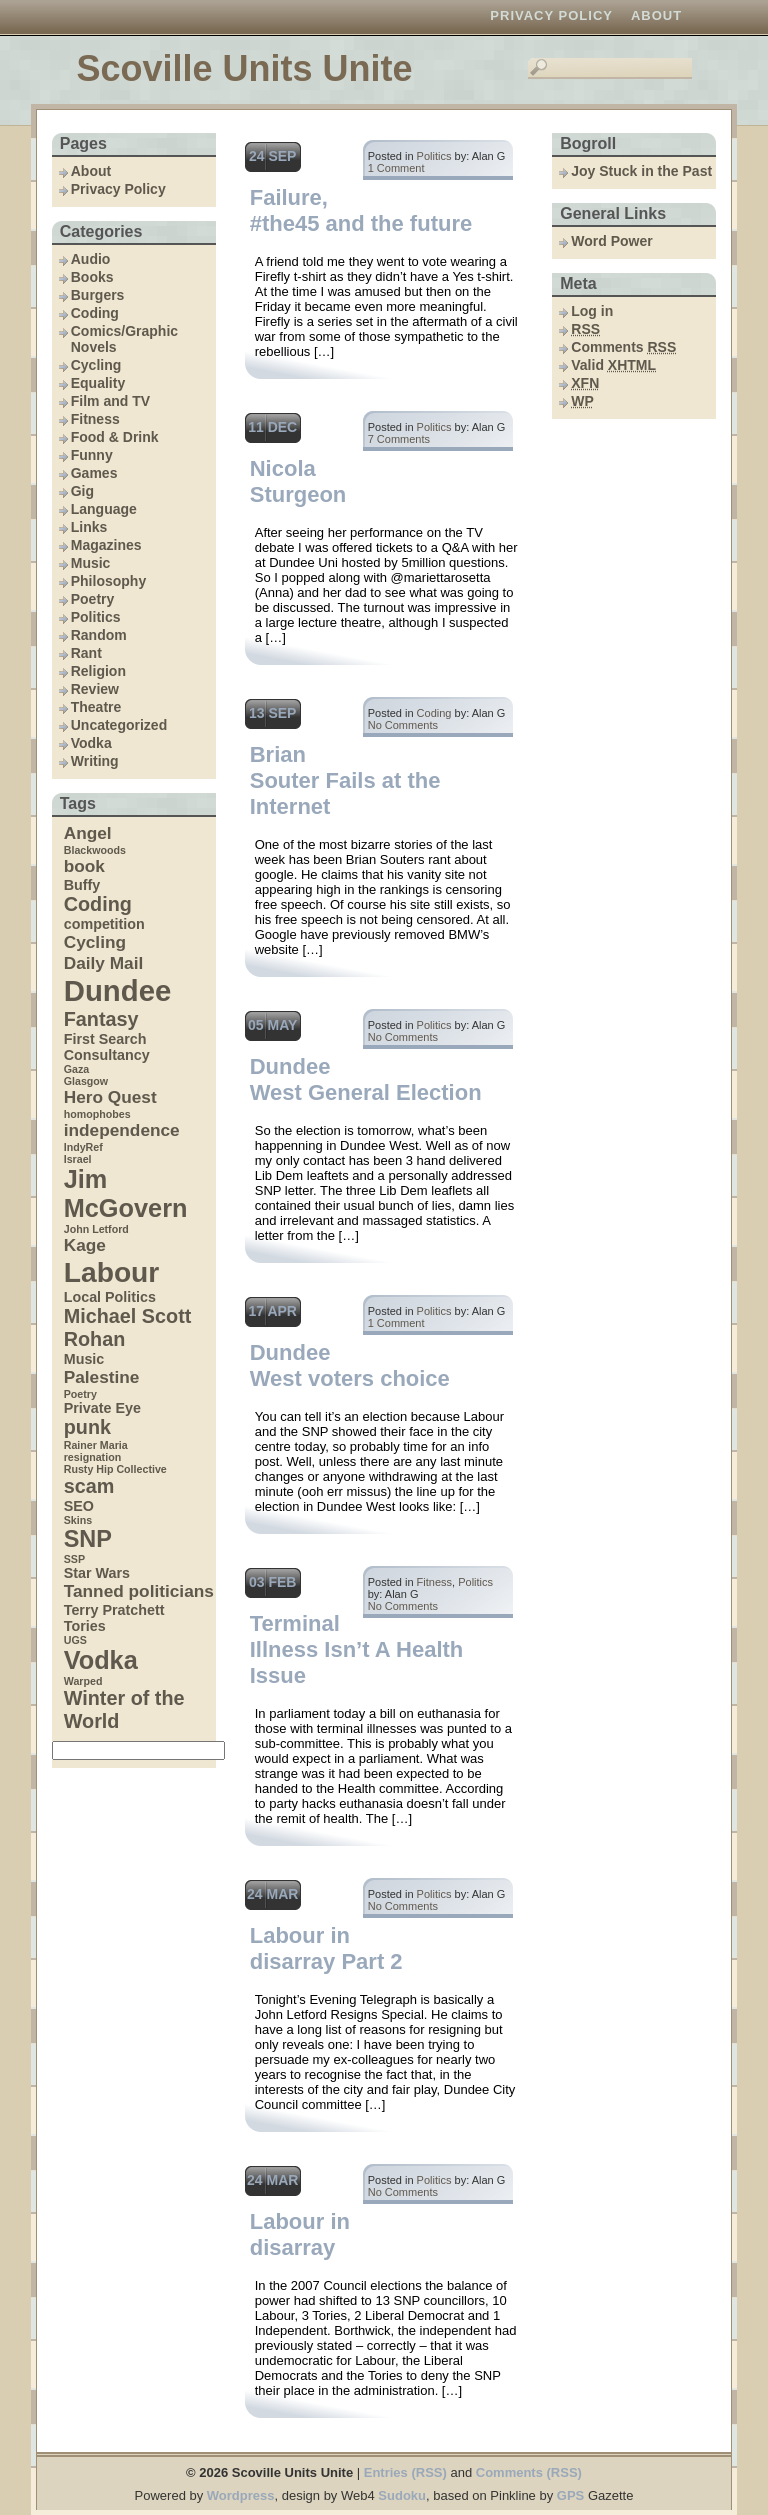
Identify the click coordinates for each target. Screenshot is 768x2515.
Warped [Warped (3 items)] (83, 1681)
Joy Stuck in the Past (641, 171)
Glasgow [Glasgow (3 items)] (86, 1081)
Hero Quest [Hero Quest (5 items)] (110, 1097)
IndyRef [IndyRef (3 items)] (83, 1147)
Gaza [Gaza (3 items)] (76, 1069)
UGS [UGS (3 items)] (75, 1640)
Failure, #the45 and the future (361, 210)
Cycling (96, 365)
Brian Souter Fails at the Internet (345, 780)
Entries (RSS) (405, 2472)
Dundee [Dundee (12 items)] (118, 990)
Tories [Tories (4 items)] (85, 1626)
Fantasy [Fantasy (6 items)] (101, 1019)
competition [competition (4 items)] (104, 924)
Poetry (93, 599)
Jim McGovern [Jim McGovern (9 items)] (126, 1193)
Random (99, 635)
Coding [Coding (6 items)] (98, 904)
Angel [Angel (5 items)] (88, 833)
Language (104, 509)
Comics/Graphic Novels (124, 339)
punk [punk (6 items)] (87, 1427)
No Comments (403, 725)
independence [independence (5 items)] (122, 1130)
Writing (95, 761)
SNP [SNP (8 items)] (88, 1539)
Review (95, 689)
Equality (98, 383)
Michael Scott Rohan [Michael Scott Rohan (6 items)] (128, 1327)
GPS (570, 2495)
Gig (82, 491)
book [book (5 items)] (84, 866)
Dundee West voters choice (350, 1365)
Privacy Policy (551, 15)
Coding (95, 313)
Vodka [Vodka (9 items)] (101, 1660)
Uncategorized (119, 725)
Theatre (96, 707)
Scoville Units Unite (244, 68)
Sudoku (402, 2495)
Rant (86, 653)
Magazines (106, 545)
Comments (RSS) (529, 2472)
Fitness (95, 419)
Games (94, 473)
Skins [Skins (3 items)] (78, 1520)
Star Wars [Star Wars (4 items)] (97, 1573)
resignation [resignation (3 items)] (92, 1457)
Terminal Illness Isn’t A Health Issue (357, 1649)
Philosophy (108, 581)
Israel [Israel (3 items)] (78, 1159)
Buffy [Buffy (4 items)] (82, 885)
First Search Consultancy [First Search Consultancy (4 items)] (107, 1047)
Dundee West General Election (366, 1079)
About (656, 15)
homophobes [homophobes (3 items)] (97, 1114)
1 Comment (396, 168)
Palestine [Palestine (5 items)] (102, 1377)
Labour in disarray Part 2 (326, 1948)
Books (92, 277)
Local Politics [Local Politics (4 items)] (110, 1297)
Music (91, 563)
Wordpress (241, 2495)
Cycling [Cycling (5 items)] (95, 942)
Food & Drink (115, 437)
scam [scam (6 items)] (89, 1486)
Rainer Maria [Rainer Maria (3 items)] (96, 1445)
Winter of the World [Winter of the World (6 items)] (124, 1709)
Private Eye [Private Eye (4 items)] (102, 1408)
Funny (92, 455)
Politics (96, 617)
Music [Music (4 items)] (84, 1359)
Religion (98, 671)
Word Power (611, 241)
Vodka (91, 743)
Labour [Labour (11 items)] (112, 1272)
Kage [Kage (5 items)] (85, 1245)
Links (89, 527)
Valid (613, 365)
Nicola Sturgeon (298, 481)
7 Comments (399, 439)
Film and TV (110, 401)
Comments (623, 347)
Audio (91, 259)
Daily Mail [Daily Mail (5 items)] (104, 963)
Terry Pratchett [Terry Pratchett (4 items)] (114, 1610)
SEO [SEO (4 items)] (79, 1506)
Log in (592, 311)
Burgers (98, 295)
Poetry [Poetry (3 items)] (80, 1394)
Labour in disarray (300, 2234)
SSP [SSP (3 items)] (74, 1559)
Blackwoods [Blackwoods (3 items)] (95, 850)
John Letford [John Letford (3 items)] (96, 1229)
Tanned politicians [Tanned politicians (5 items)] (139, 1591)
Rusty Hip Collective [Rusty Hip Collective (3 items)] (115, 1469)
